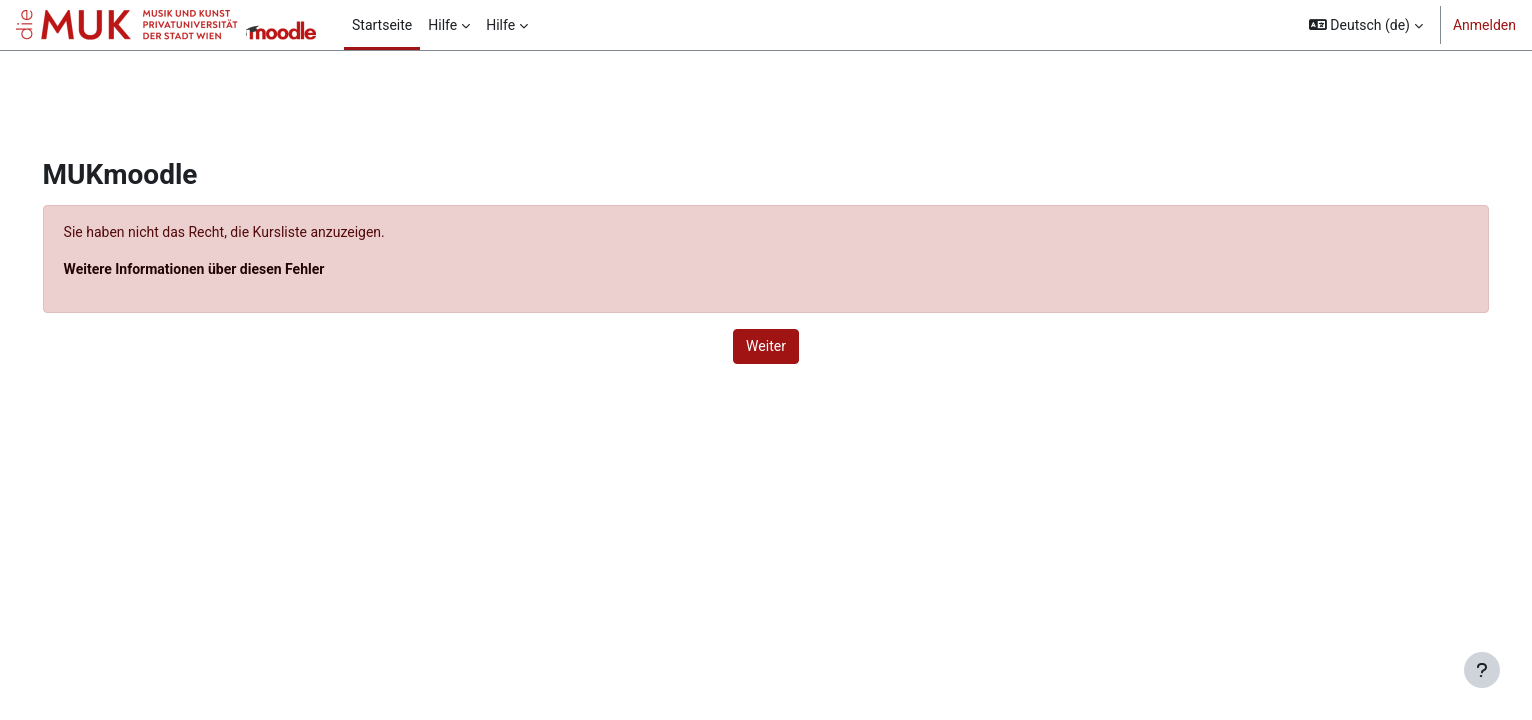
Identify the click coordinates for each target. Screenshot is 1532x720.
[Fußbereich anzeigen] (1482, 670)
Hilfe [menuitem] (442, 25)
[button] (1366, 25)
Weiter (766, 346)
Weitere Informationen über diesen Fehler (222, 269)
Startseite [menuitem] (382, 25)
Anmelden (1484, 25)
